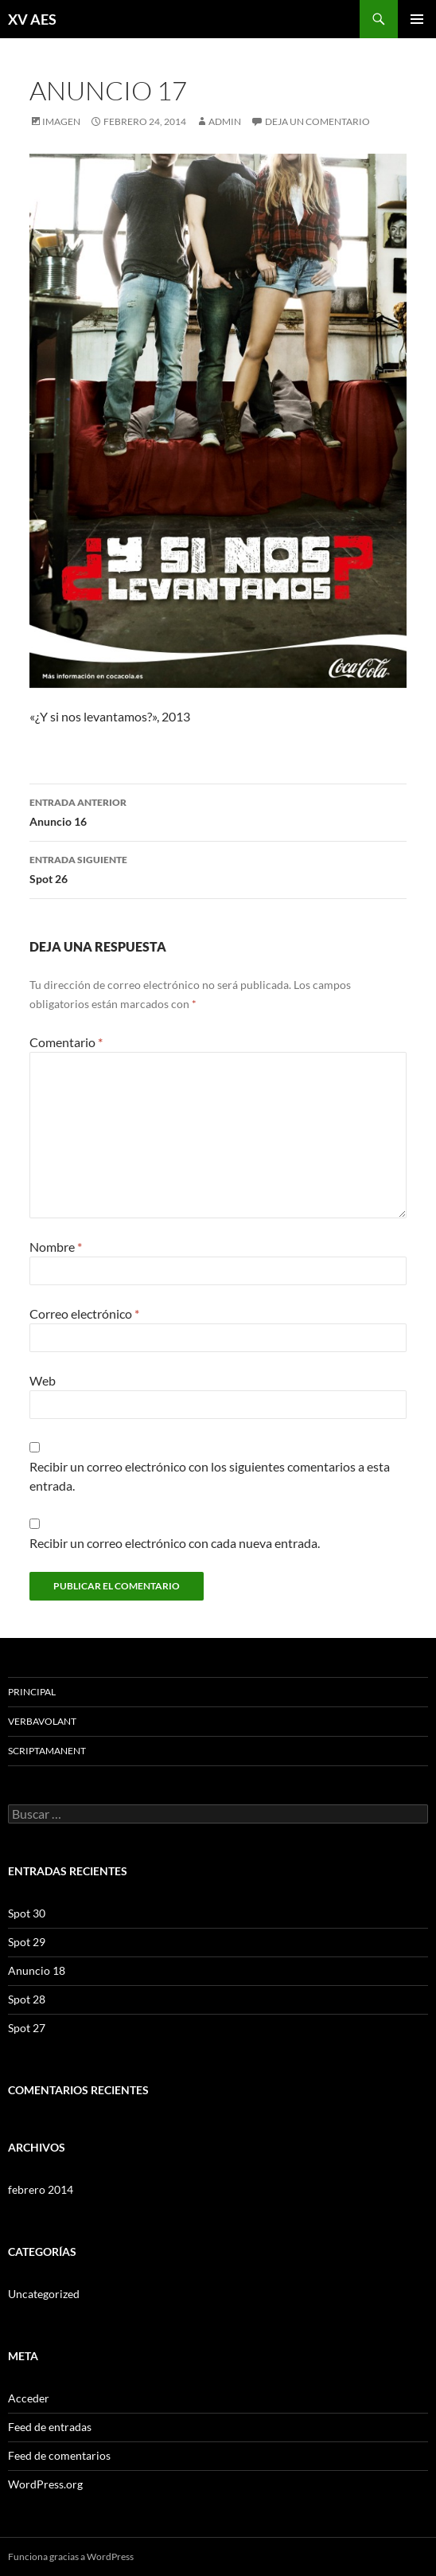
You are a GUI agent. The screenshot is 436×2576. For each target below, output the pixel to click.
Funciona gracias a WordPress (71, 2556)
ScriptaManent (47, 1751)
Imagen (61, 121)
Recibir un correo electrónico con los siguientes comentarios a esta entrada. (209, 1476)
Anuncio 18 (36, 1970)
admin (224, 121)
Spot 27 (26, 2028)
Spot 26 (218, 867)
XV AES (32, 19)
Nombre (55, 1246)
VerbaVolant (42, 1721)
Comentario (66, 1042)
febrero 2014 (40, 2189)
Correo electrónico (84, 1313)
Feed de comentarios (59, 2455)
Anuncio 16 (218, 810)
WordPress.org (45, 2484)
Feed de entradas (49, 2426)
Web (42, 1380)
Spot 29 (26, 1942)
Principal (32, 1692)
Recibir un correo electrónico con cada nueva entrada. (174, 1542)
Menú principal (417, 19)
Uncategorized (44, 2293)
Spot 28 (26, 1999)
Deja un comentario (317, 121)
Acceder (28, 2398)
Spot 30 (26, 1913)
